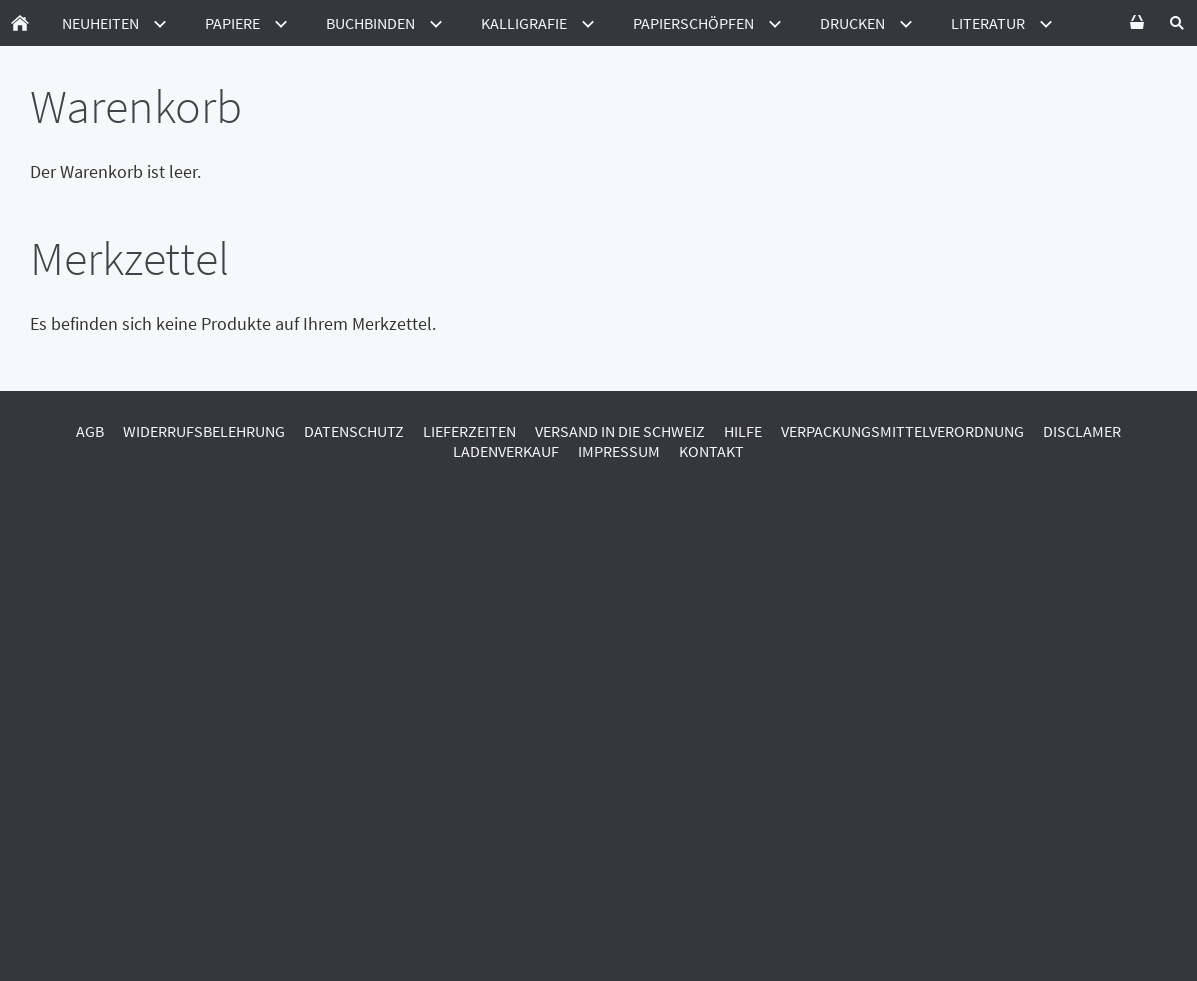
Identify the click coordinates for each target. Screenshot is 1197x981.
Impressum (619, 451)
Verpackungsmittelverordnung (902, 431)
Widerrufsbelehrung (204, 431)
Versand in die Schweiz (620, 431)
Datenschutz (354, 431)
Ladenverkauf (506, 451)
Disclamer (1082, 431)
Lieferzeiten (469, 431)
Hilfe (743, 431)
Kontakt (711, 451)
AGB (90, 431)
